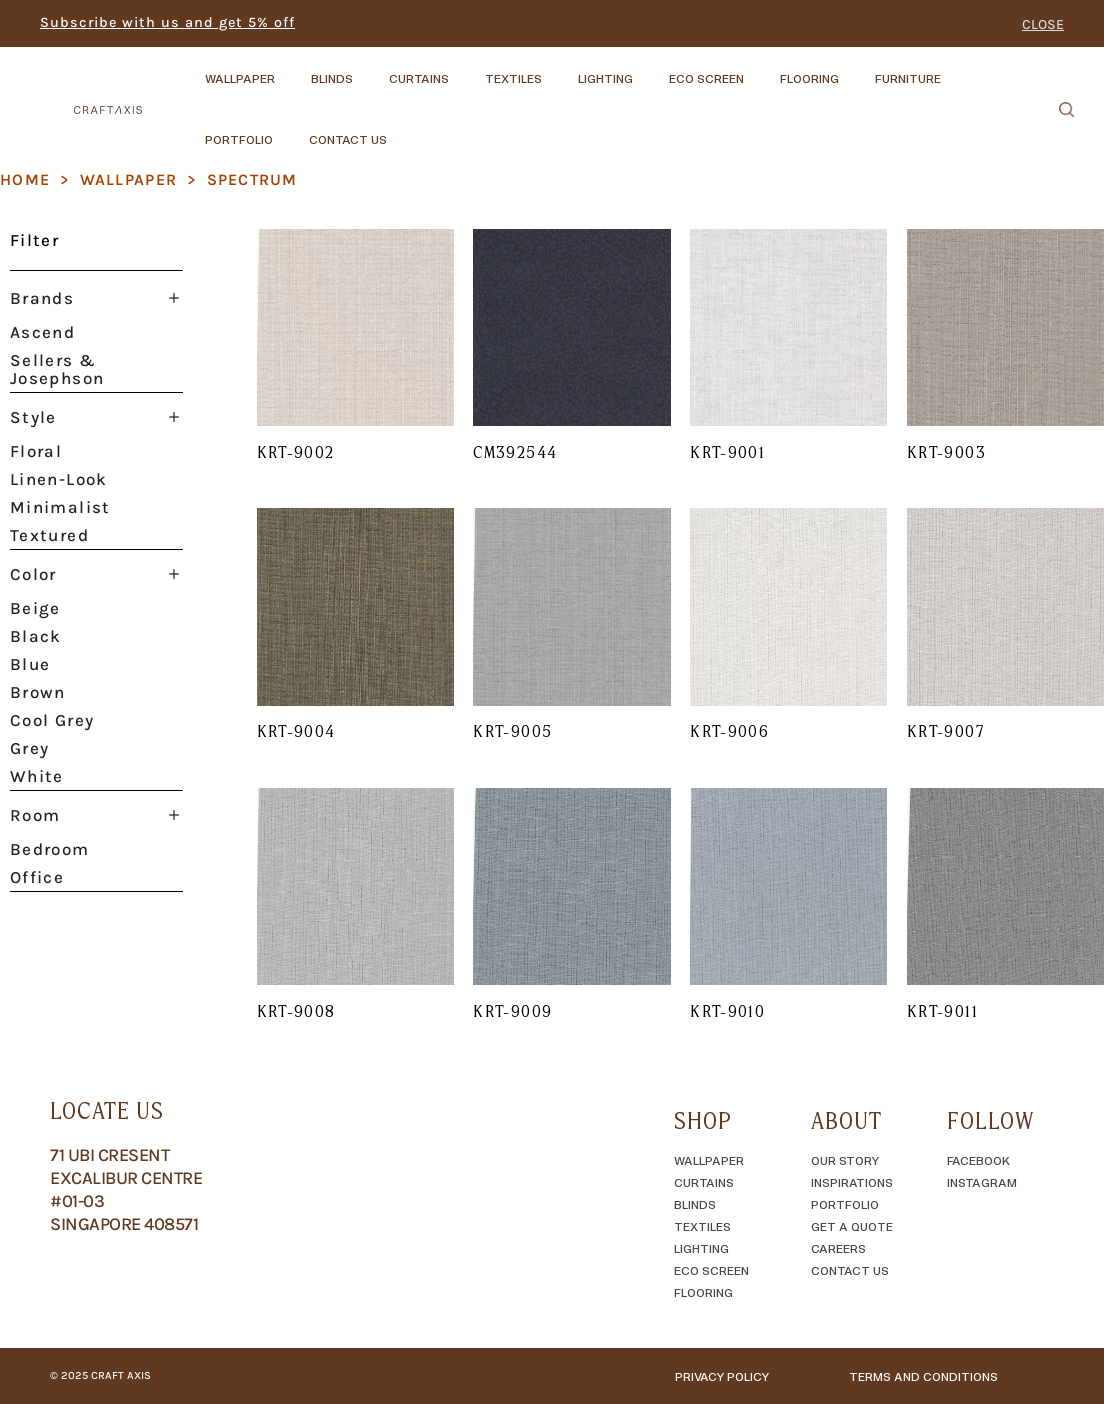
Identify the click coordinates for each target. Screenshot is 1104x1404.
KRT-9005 (512, 731)
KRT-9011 (942, 1011)
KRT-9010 (727, 1011)
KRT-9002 (296, 452)
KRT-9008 (296, 1011)
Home (25, 179)
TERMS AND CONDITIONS (923, 1376)
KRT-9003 (946, 452)
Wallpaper (129, 179)
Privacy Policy (722, 1376)
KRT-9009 (512, 1011)
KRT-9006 (729, 731)
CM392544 (515, 452)
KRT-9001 (727, 452)
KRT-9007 (945, 731)
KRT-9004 (296, 731)
